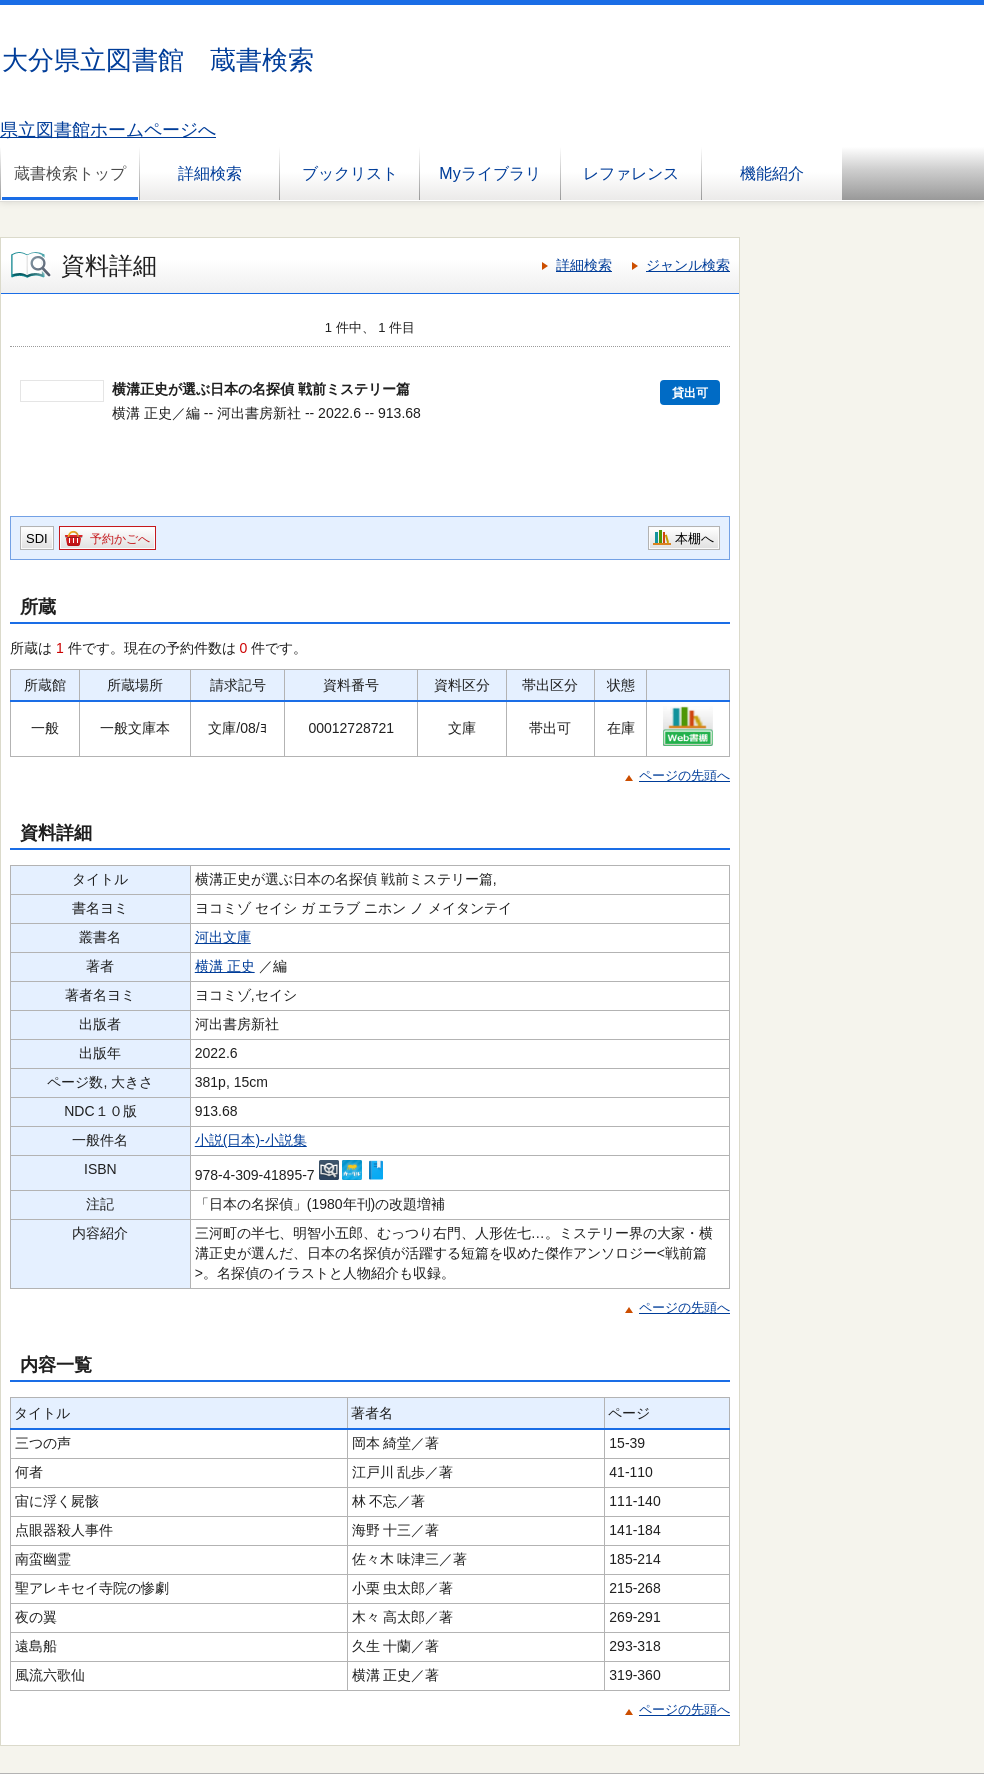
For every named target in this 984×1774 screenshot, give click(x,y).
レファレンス (631, 173)
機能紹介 (772, 173)
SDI (37, 538)
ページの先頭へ (684, 775)
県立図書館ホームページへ (108, 130)
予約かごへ (120, 539)
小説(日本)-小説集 (251, 1140)
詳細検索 (210, 173)
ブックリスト (350, 173)
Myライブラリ (489, 173)
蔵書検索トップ (70, 173)
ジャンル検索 (688, 265)
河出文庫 (223, 937)
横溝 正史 (225, 966)
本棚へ (694, 538)
